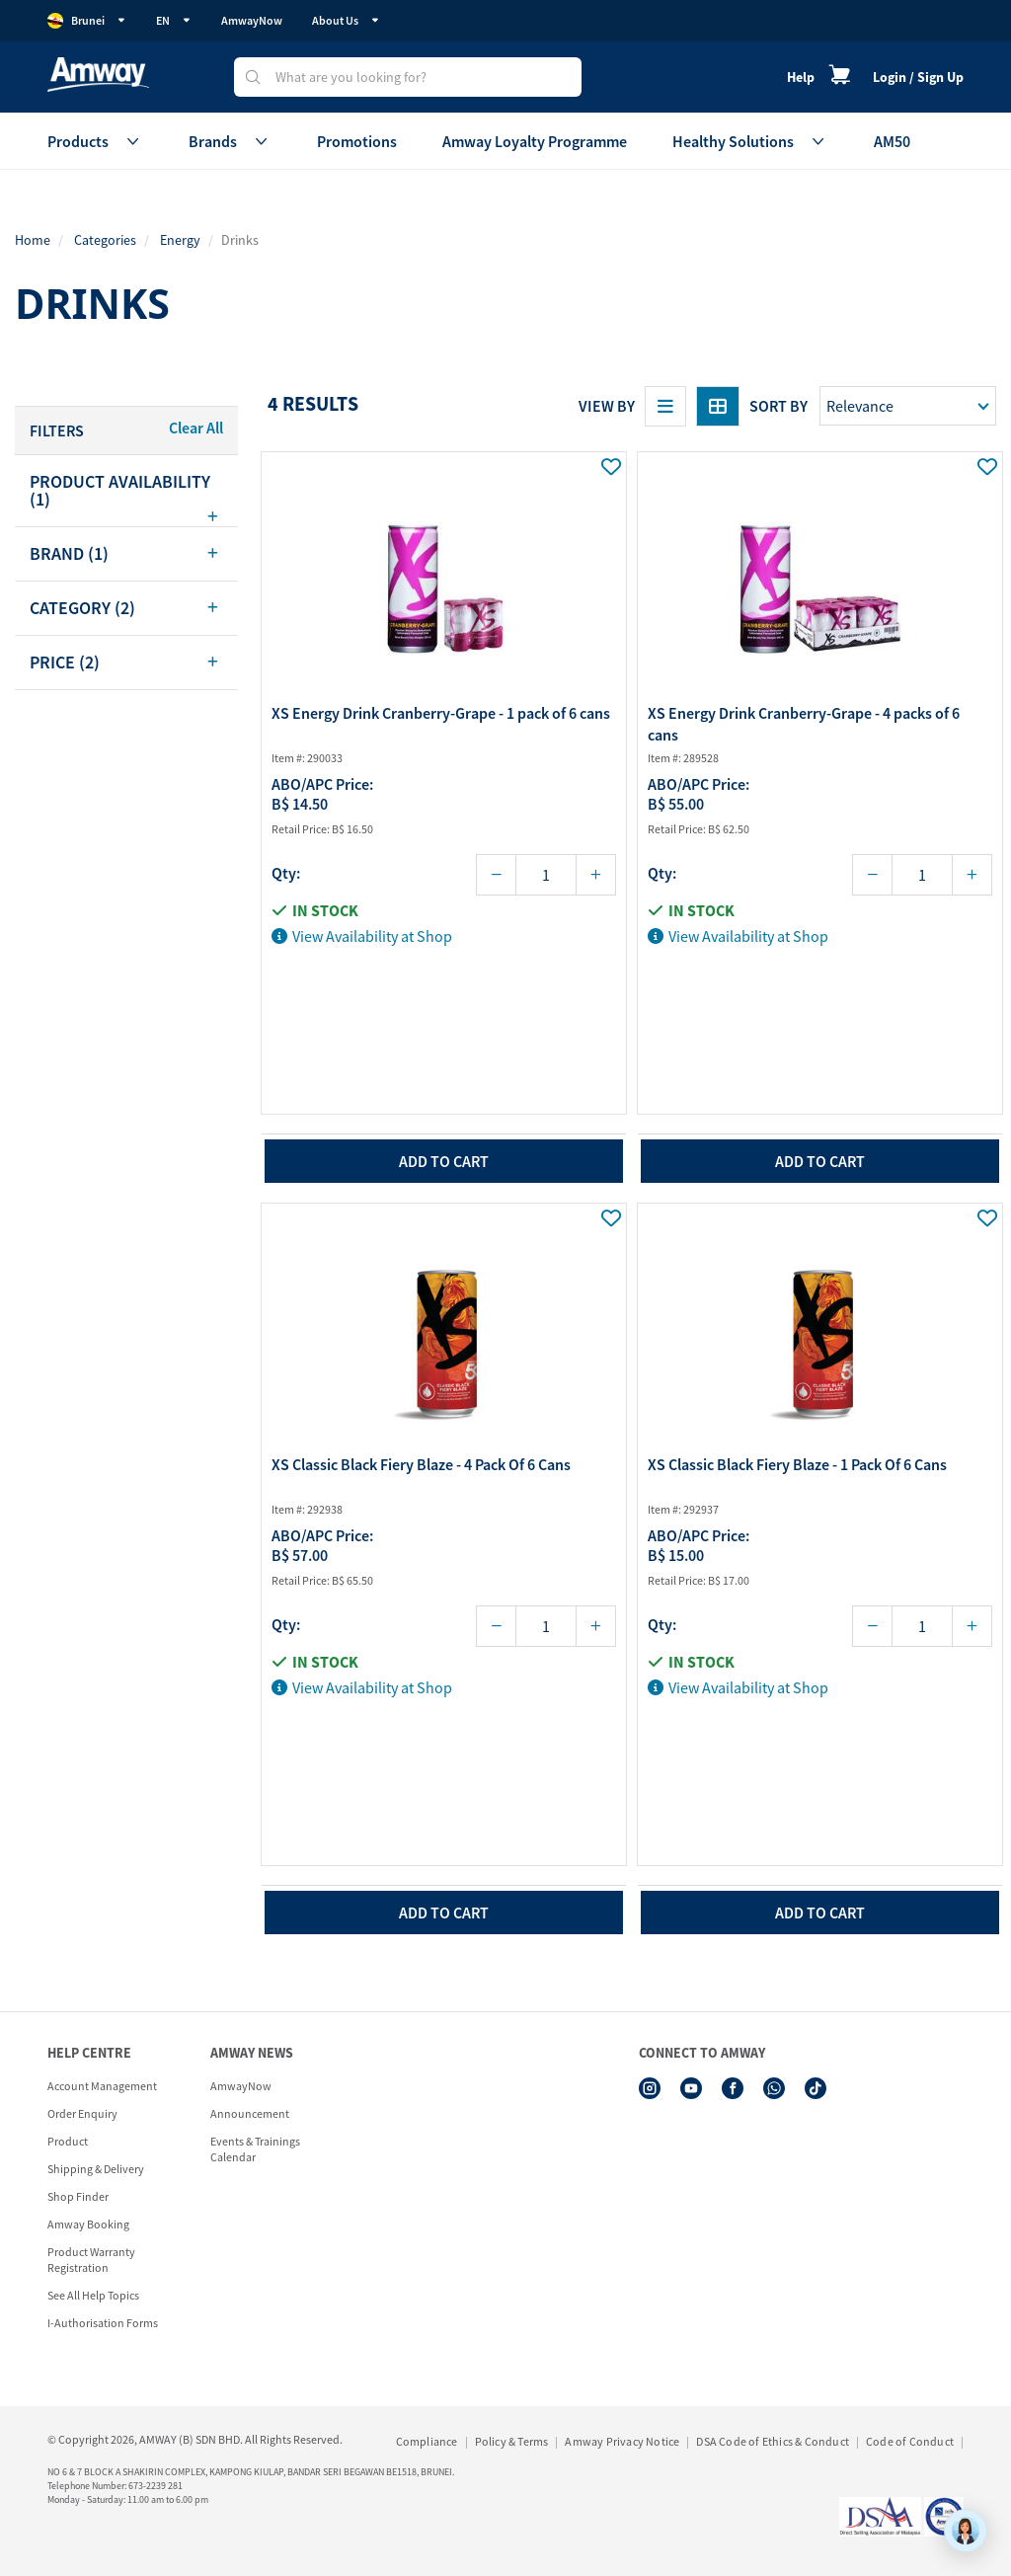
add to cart (444, 1161)
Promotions (357, 141)
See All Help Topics (93, 2295)
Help (801, 77)
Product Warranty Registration (91, 2259)
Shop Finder (78, 2196)
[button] (126, 490)
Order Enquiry (82, 2113)
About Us (346, 20)
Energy (180, 240)
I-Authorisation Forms (102, 2322)
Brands (230, 141)
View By (607, 406)
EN (174, 20)
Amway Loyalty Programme (534, 141)
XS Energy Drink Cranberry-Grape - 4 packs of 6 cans (804, 723)
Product (67, 2141)
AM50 (892, 141)
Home (32, 240)
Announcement (249, 2113)
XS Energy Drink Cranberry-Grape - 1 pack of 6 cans (441, 713)
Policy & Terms (512, 2441)
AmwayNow (251, 20)
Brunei (86, 21)
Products (95, 141)
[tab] (126, 490)
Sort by (778, 406)
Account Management (102, 2085)
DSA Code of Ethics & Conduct (772, 2441)
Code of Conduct (910, 2441)
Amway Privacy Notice (622, 2441)
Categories (105, 240)
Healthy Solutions (750, 141)
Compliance (427, 2441)
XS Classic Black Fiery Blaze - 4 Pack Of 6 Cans (421, 1464)
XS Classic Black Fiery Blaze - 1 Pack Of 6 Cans (797, 1464)
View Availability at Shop (362, 936)
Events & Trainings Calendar (255, 2149)
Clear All (196, 427)
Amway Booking (88, 2224)
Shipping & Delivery (95, 2168)
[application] (965, 2530)
